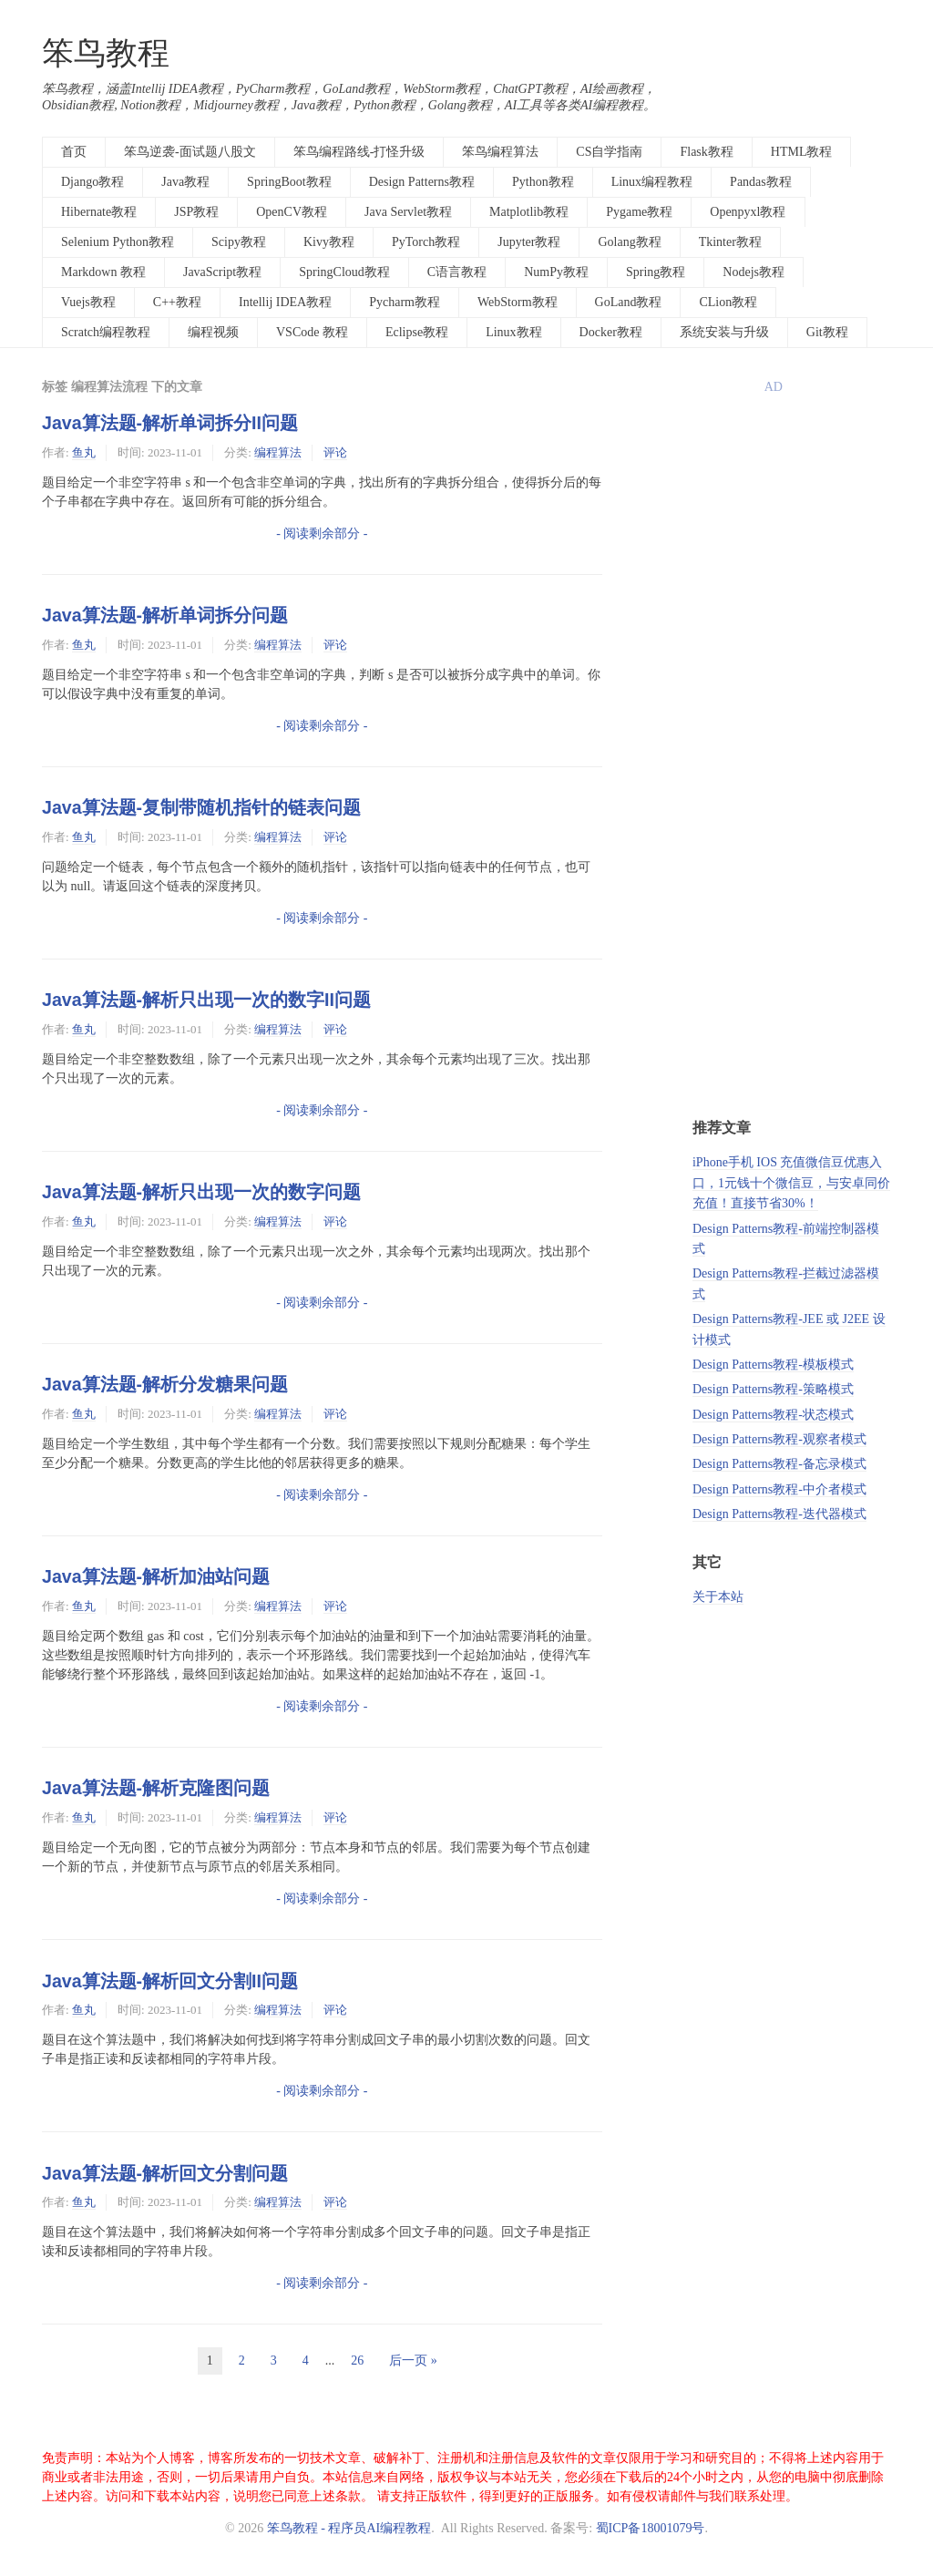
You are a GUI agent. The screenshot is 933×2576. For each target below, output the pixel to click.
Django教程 (92, 182)
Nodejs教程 (753, 272)
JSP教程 (196, 212)
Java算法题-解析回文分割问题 (165, 2173)
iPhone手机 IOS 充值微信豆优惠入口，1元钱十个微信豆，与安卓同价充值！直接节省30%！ (791, 1182)
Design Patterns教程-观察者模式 (779, 1439)
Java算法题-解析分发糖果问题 (165, 1384)
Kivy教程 (328, 242)
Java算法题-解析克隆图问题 (156, 1788)
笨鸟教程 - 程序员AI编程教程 (349, 2528)
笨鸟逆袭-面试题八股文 (190, 152)
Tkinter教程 (730, 242)
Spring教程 (655, 272)
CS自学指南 (609, 152)
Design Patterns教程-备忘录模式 (779, 1464)
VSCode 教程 (312, 332)
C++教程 (177, 302)
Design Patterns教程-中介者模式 (779, 1489)
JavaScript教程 (222, 272)
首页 (74, 152)
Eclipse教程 (416, 332)
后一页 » (413, 2360)
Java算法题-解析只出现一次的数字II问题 (206, 1000)
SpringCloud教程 (344, 272)
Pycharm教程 (404, 302)
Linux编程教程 (651, 182)
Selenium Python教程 (117, 242)
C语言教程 (457, 272)
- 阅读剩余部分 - (321, 533)
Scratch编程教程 (105, 332)
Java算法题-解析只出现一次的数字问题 (201, 1192)
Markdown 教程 (103, 272)
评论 (335, 452)
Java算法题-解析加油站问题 (156, 1576)
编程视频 (213, 332)
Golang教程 (629, 242)
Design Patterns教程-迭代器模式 (779, 1514)
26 (357, 2360)
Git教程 (827, 332)
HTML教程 (802, 152)
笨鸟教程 (105, 53)
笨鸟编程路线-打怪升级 (359, 152)
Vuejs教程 (88, 302)
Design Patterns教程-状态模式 (773, 1414)
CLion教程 (728, 302)
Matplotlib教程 (529, 212)
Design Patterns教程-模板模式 (773, 1364)
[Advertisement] (791, 817)
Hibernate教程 (99, 212)
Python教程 (543, 182)
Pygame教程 (639, 212)
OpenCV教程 (291, 212)
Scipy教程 (238, 242)
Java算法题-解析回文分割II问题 (170, 1981)
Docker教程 (610, 332)
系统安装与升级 (724, 332)
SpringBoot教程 (289, 182)
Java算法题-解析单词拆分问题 (165, 615)
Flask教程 (706, 152)
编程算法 (278, 452)
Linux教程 (513, 332)
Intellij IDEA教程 (285, 302)
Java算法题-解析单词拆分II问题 (170, 423)
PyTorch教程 (426, 242)
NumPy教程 (556, 272)
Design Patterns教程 (422, 182)
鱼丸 (84, 452)
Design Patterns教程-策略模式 (773, 1389)
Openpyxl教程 (747, 212)
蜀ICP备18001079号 (650, 2528)
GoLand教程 (628, 302)
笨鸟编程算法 (500, 152)
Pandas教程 (761, 182)
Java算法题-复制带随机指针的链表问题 (201, 807)
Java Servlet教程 (408, 212)
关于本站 (717, 1597)
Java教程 (185, 182)
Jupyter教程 (528, 242)
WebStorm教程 (517, 302)
